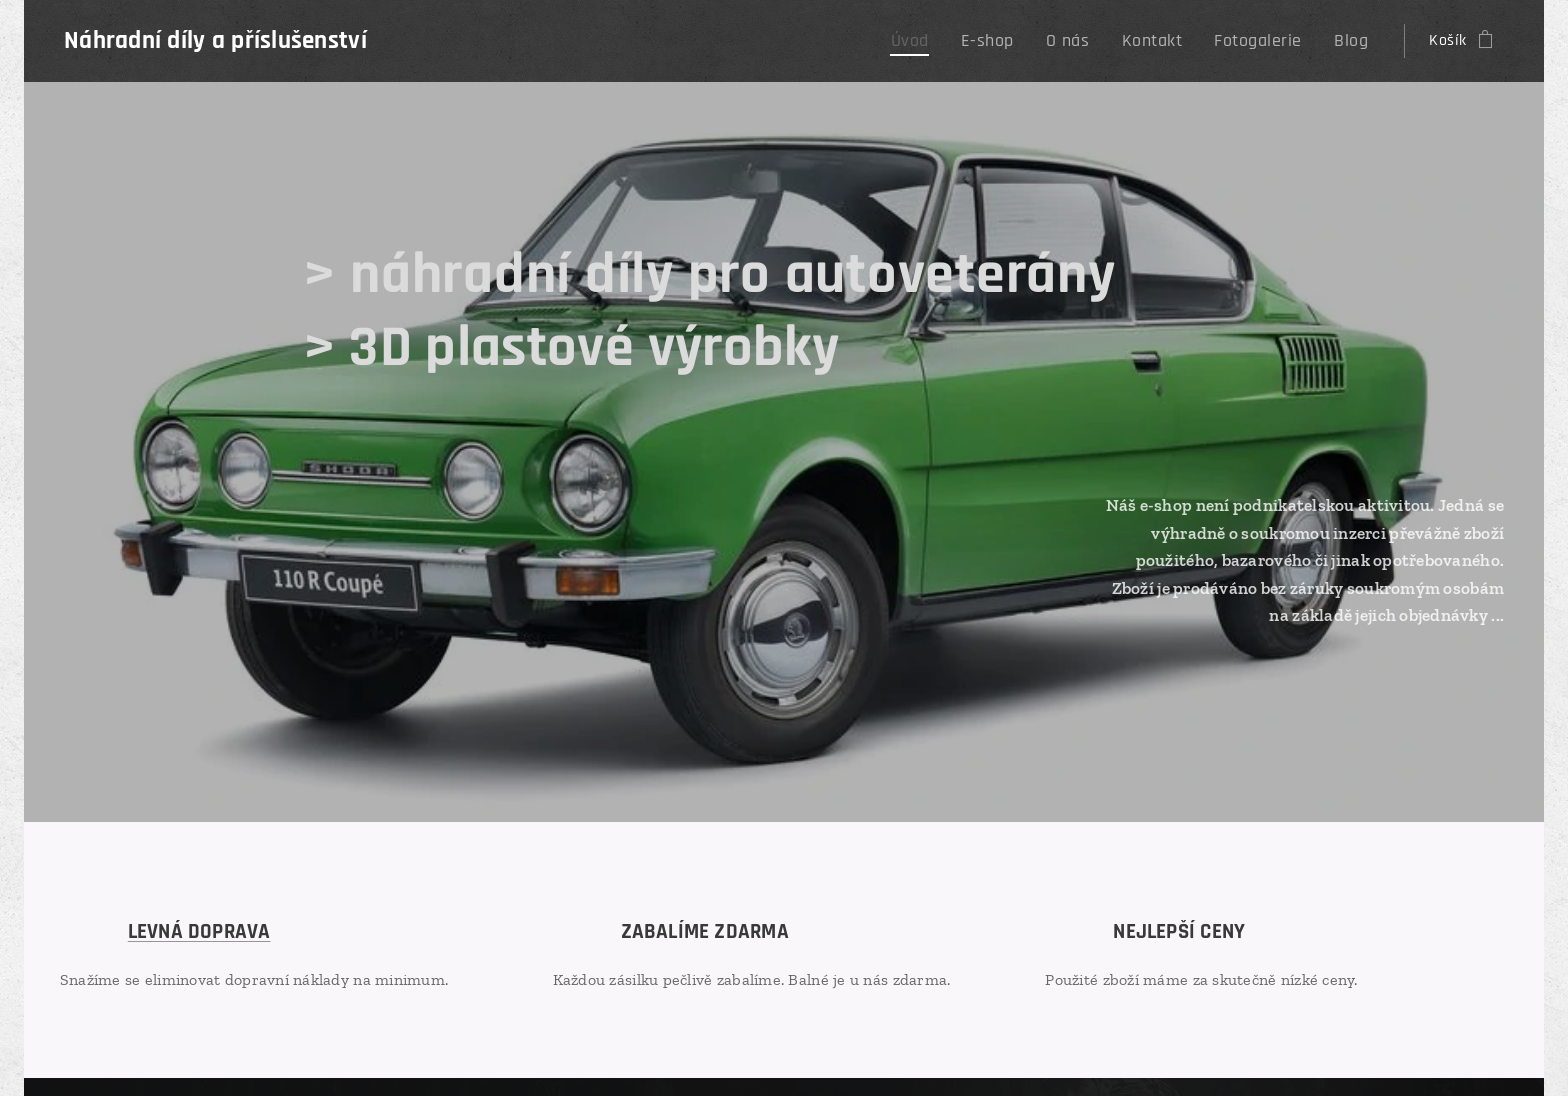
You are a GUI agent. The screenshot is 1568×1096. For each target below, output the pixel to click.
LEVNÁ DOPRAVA (199, 931)
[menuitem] (945, 41)
